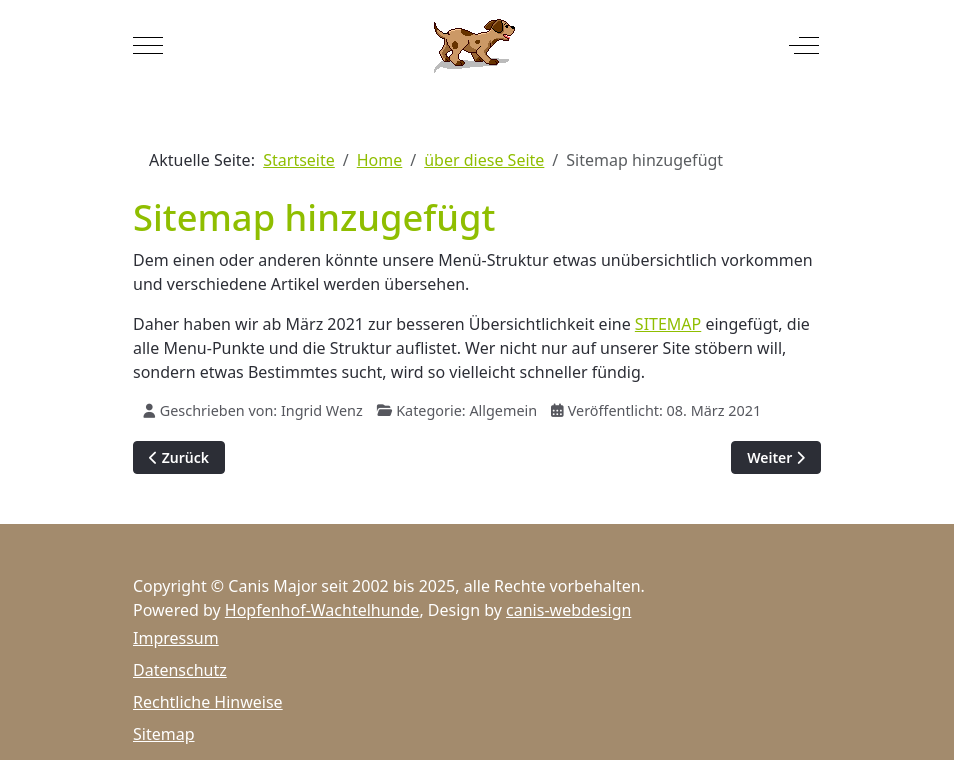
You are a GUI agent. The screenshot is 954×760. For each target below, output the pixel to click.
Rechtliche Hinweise (208, 702)
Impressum (176, 638)
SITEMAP (668, 324)
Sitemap (164, 734)
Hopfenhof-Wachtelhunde (322, 610)
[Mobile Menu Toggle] (148, 45)
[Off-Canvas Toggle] (804, 45)
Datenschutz (180, 670)
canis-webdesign (568, 610)
